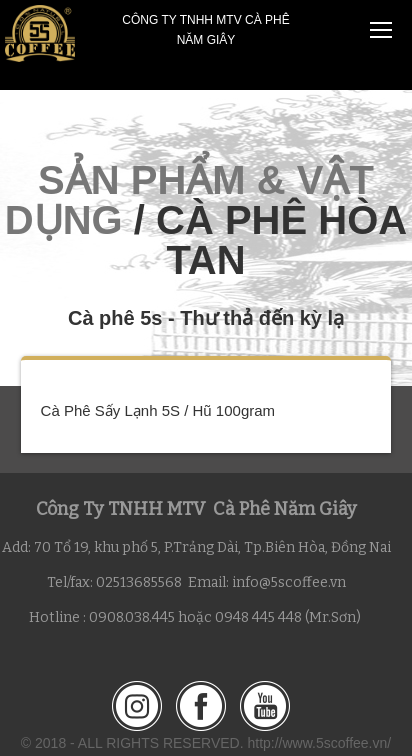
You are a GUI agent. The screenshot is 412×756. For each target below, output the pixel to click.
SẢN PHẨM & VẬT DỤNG (189, 200)
